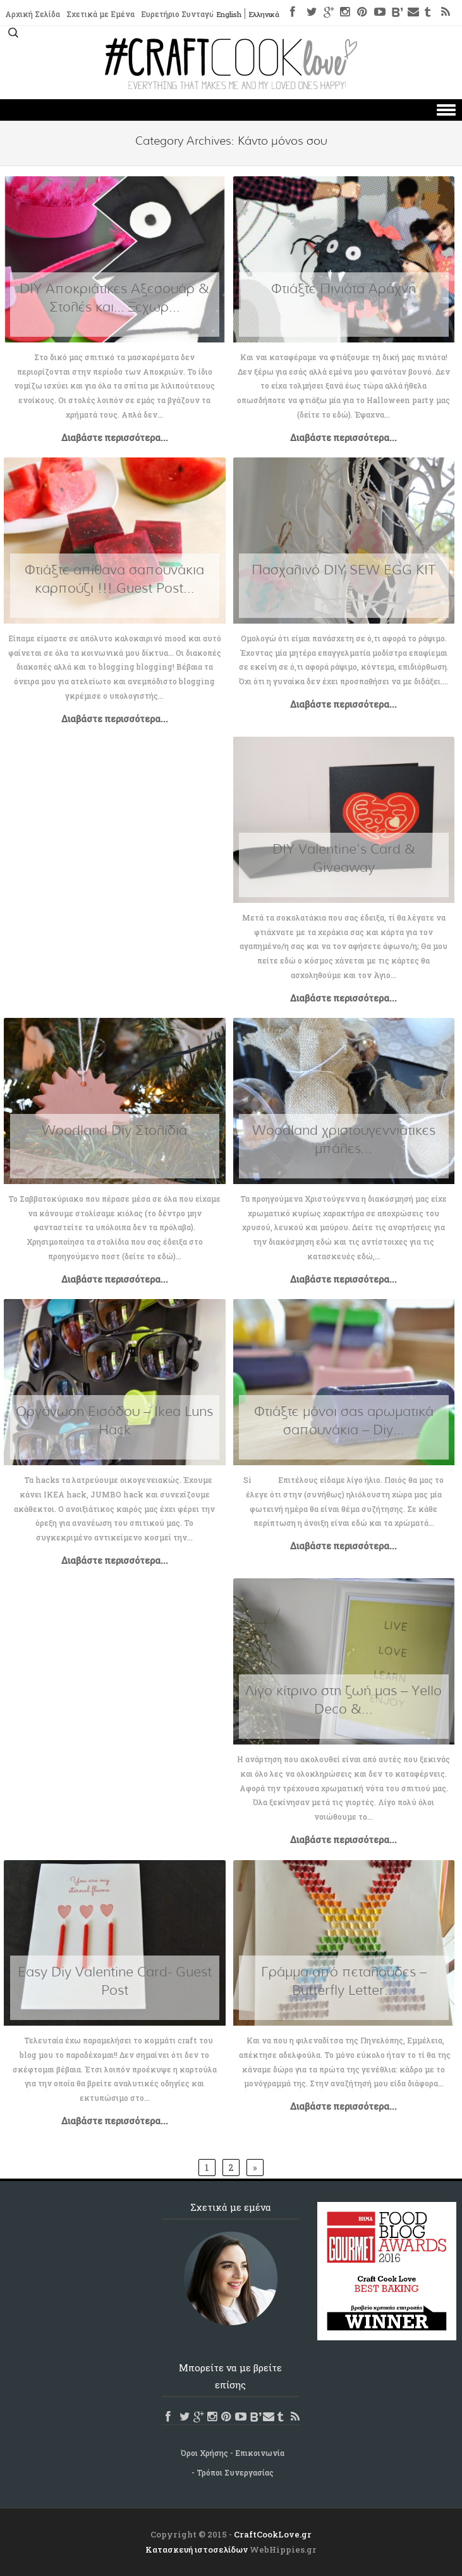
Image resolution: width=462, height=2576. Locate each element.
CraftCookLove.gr (273, 2534)
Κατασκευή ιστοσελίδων (196, 2549)
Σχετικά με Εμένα (100, 14)
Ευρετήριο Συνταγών (181, 14)
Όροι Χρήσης (204, 2453)
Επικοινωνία (259, 2453)
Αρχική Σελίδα (32, 14)
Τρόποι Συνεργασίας (235, 2472)
